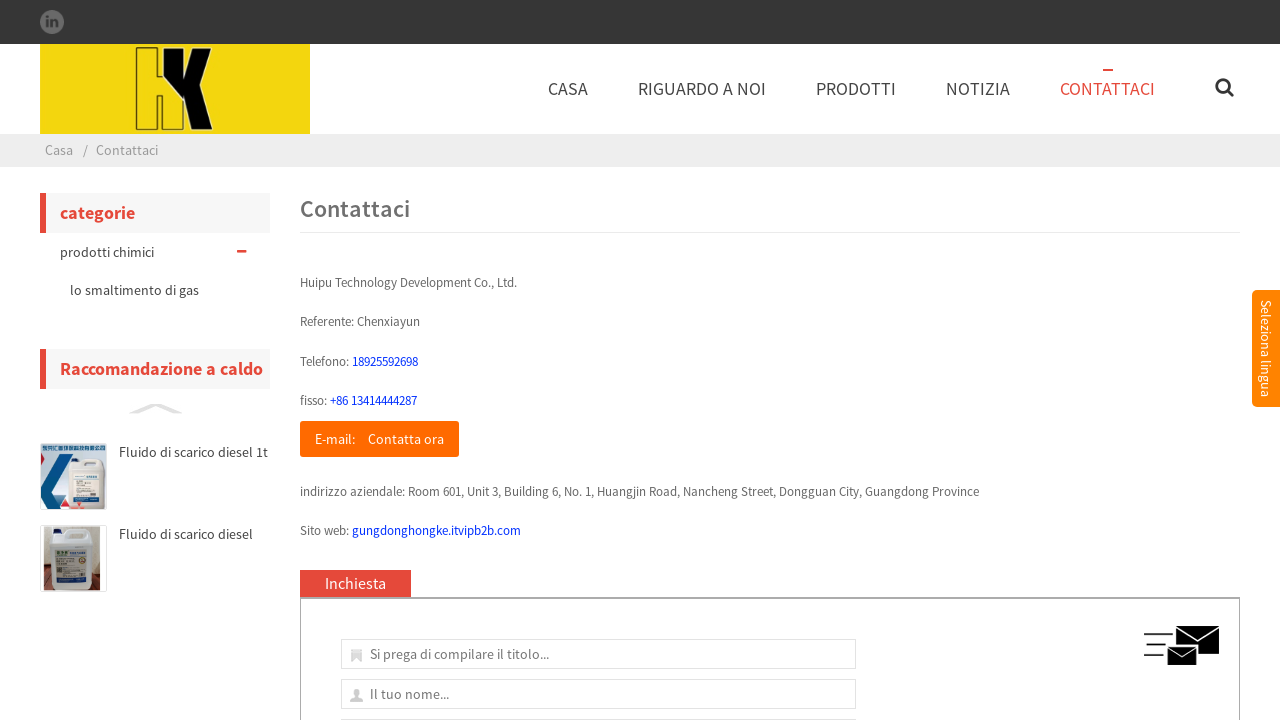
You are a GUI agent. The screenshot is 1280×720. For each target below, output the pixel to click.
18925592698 (385, 361)
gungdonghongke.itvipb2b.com (436, 530)
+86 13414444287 (373, 400)
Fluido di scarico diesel (186, 534)
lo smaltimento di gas (134, 290)
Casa (568, 88)
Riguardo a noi (702, 88)
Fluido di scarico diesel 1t (193, 452)
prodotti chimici (155, 252)
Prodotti (856, 88)
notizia (978, 88)
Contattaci (1107, 88)
